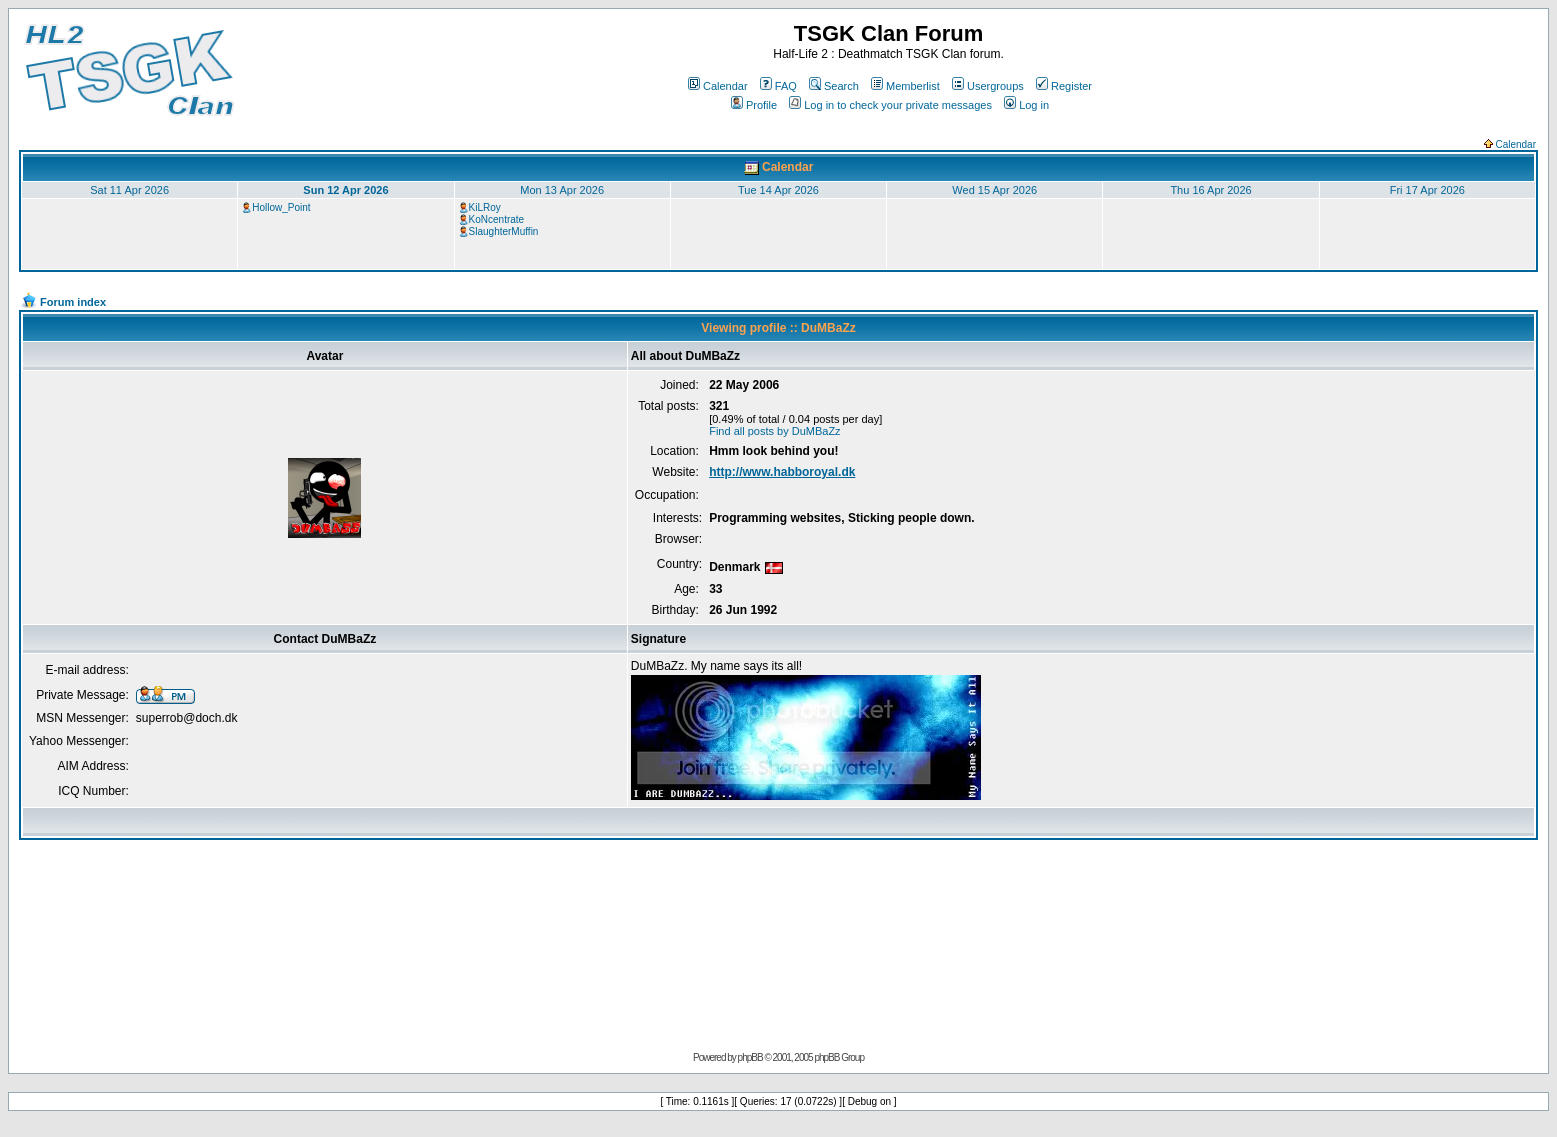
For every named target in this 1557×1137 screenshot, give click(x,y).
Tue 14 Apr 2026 (778, 190)
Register (1064, 86)
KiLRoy (485, 207)
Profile (754, 105)
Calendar (718, 86)
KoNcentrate (497, 219)
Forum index (73, 302)
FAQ (778, 86)
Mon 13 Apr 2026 (562, 190)
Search (834, 86)
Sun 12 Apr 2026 (345, 190)
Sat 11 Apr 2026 (129, 190)
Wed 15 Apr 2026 (994, 190)
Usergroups (988, 86)
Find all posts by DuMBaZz (774, 431)
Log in (1026, 105)
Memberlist (905, 86)
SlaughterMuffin (504, 231)
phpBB (750, 1057)
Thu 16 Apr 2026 (1210, 190)
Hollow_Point (281, 207)
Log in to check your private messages (890, 105)
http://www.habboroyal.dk (782, 472)
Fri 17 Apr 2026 (1427, 190)
